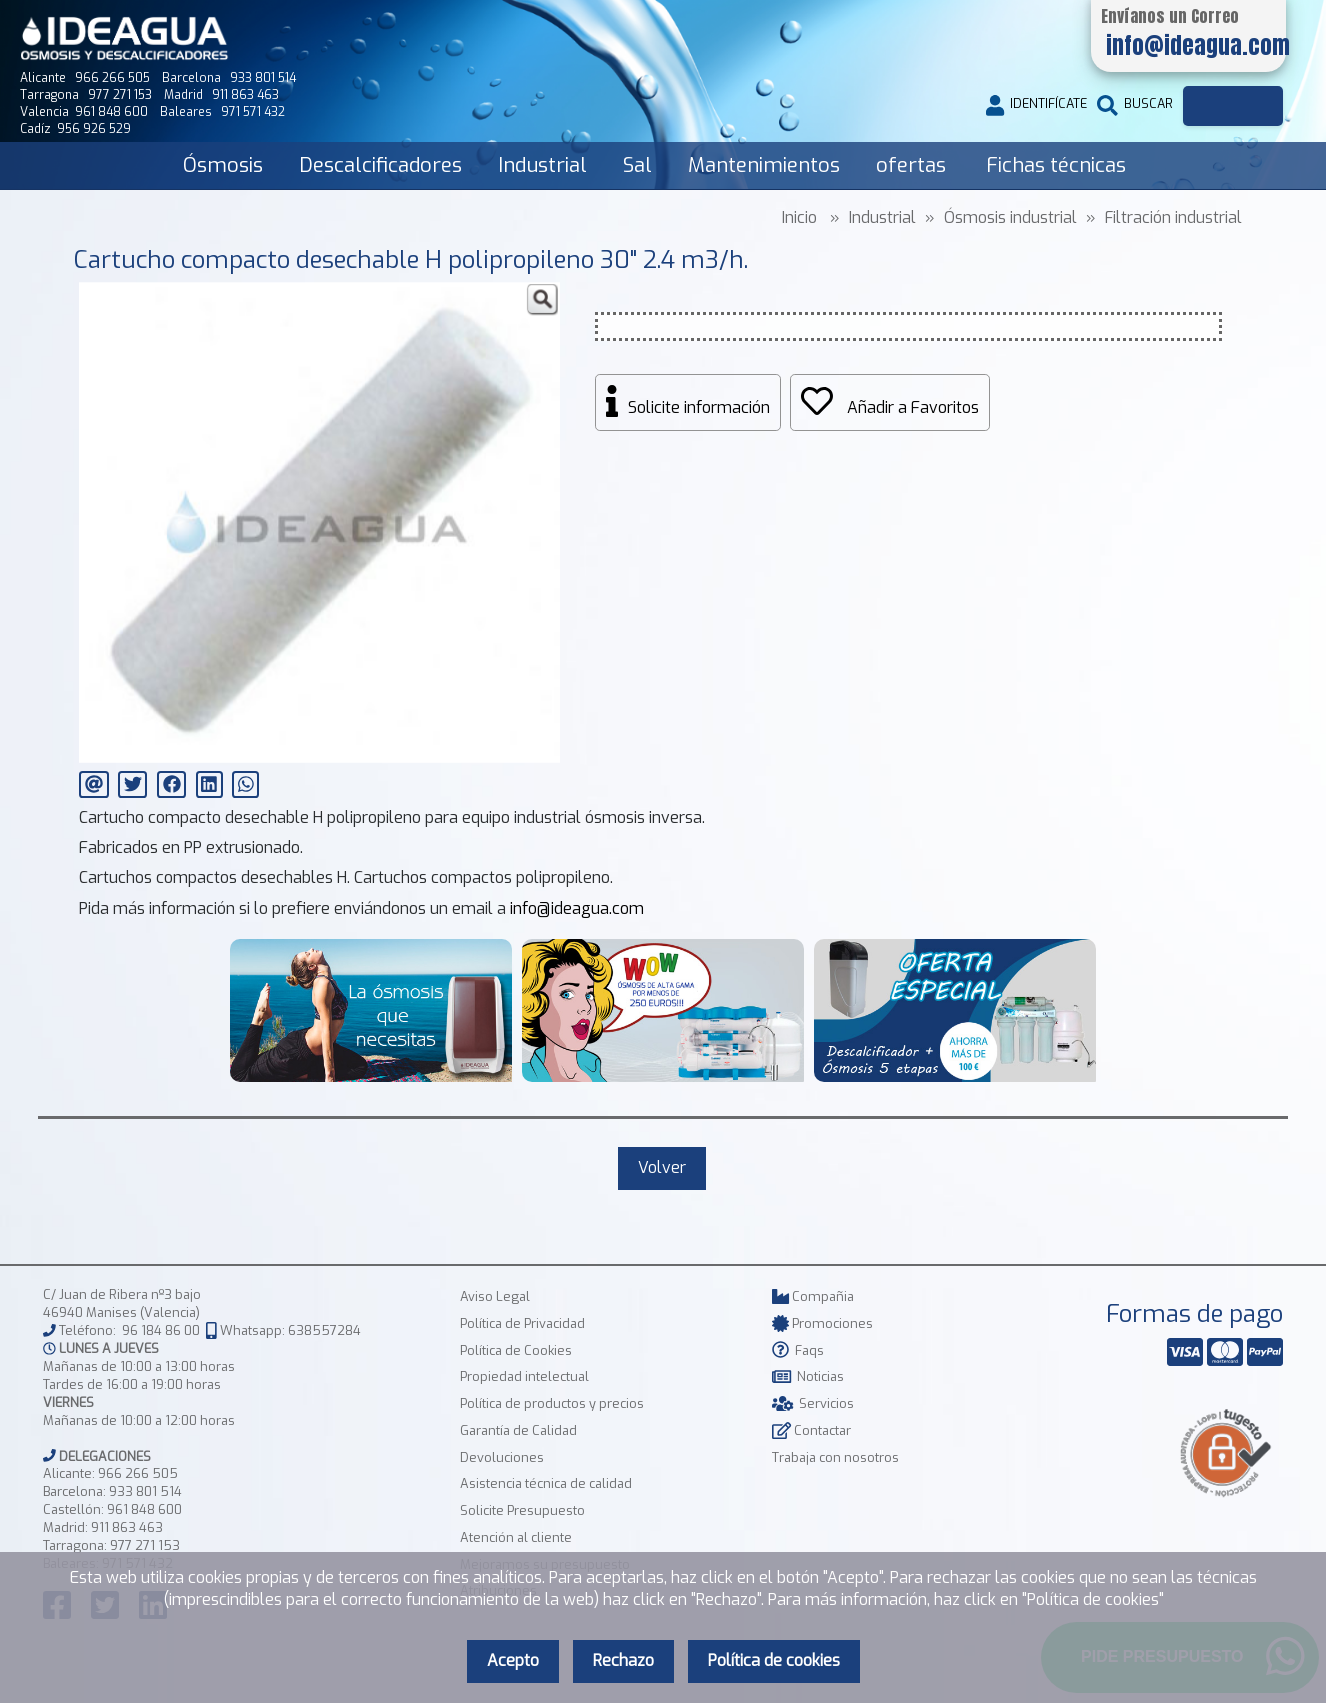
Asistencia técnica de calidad (546, 1483)
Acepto (513, 1660)
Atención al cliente (516, 1537)
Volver (662, 1167)
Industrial (542, 165)
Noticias (808, 1376)
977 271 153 (145, 1545)
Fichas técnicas (1056, 165)
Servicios (813, 1403)
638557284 (324, 1330)
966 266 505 (138, 1473)
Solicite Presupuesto (522, 1510)
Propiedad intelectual (524, 1376)
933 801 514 (145, 1491)
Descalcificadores (380, 165)
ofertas (911, 165)
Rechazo (623, 1660)
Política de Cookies (516, 1350)
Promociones (822, 1323)
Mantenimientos (764, 165)
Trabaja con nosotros (835, 1457)
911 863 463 (127, 1527)
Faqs (798, 1350)
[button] (542, 300)
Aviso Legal (495, 1296)
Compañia (813, 1296)
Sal (637, 165)
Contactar (811, 1430)
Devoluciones (502, 1457)
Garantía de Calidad (518, 1430)
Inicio (799, 217)
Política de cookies (774, 1660)
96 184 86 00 (161, 1330)
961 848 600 (144, 1509)
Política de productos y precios (552, 1403)
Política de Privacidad (522, 1323)
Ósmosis (223, 165)
